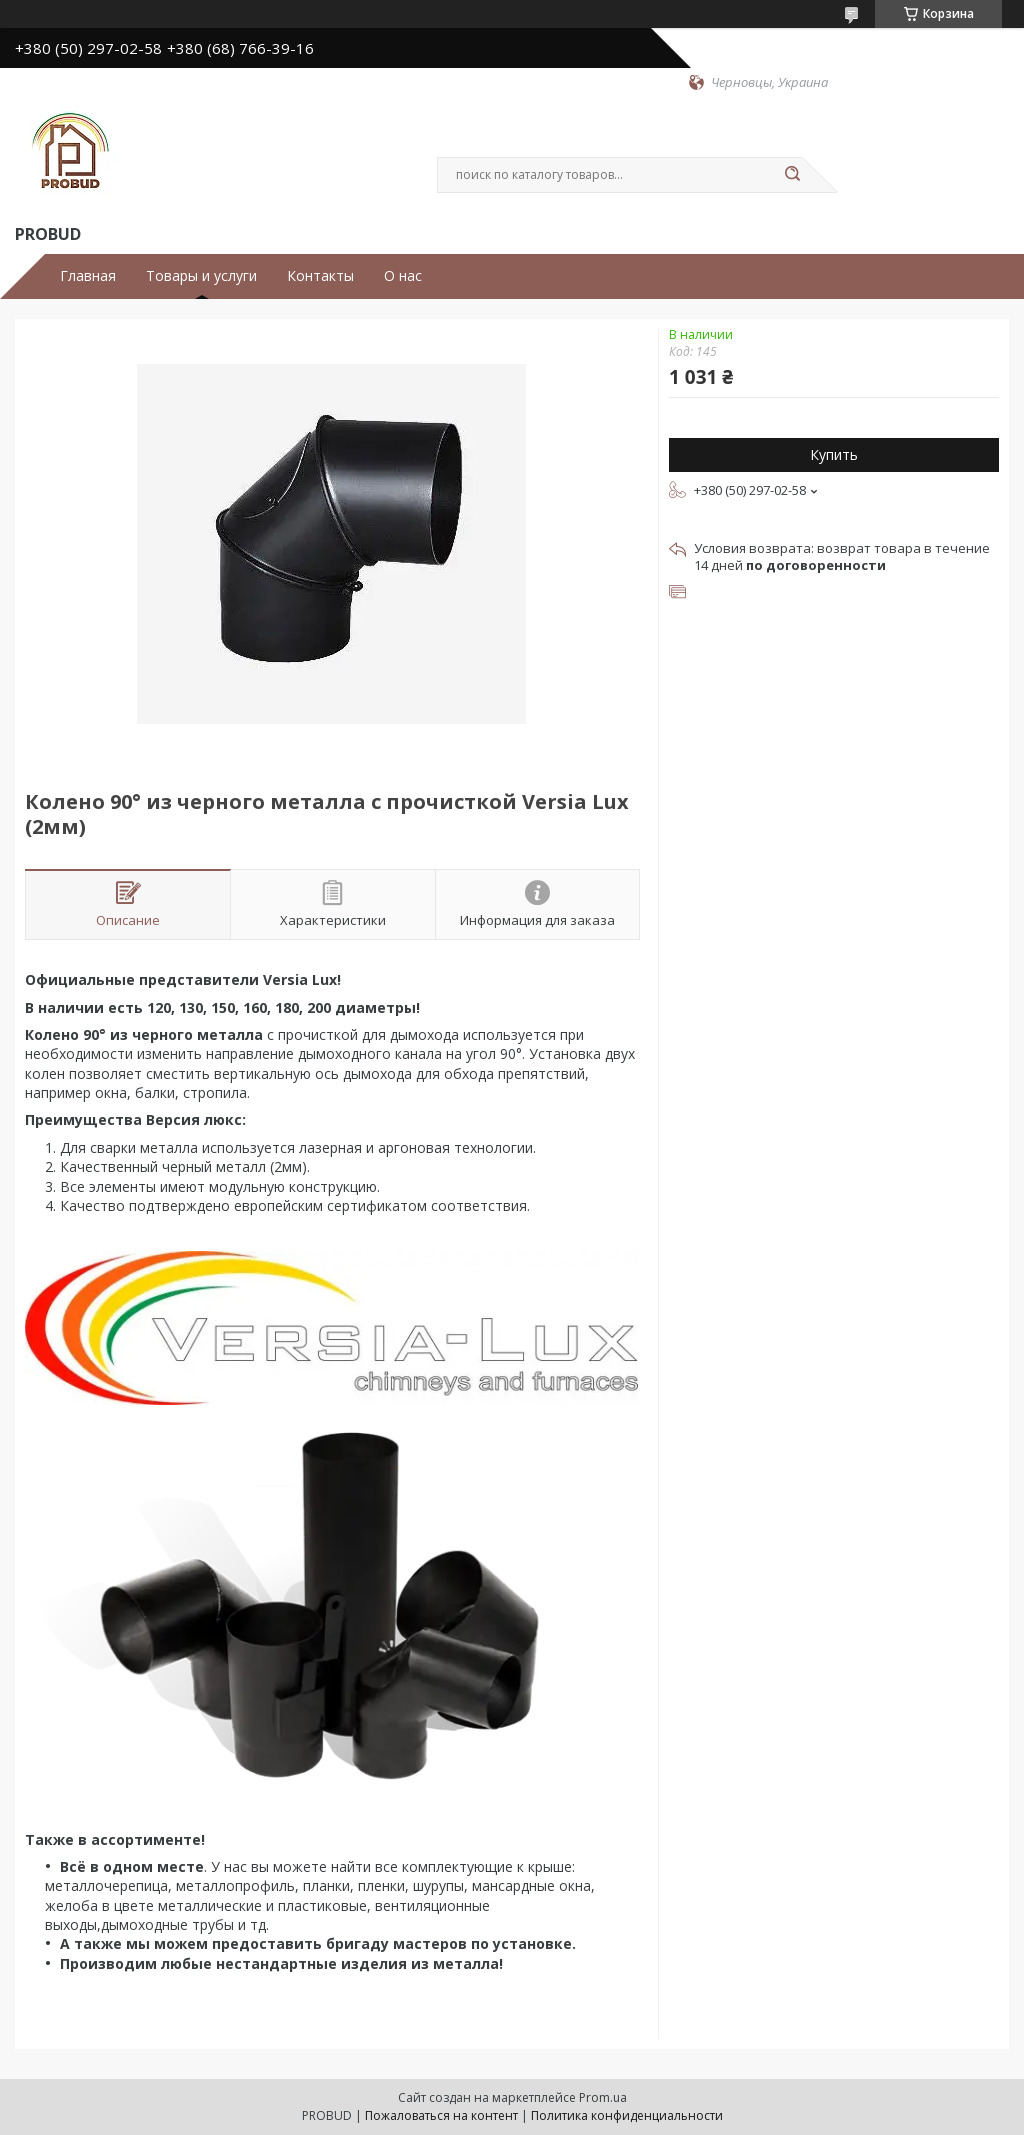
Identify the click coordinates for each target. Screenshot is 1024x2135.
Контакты (320, 276)
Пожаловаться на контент (441, 2115)
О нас (403, 276)
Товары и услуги (201, 276)
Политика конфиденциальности (627, 2115)
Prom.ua (603, 2097)
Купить (834, 454)
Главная (88, 276)
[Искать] (792, 175)
